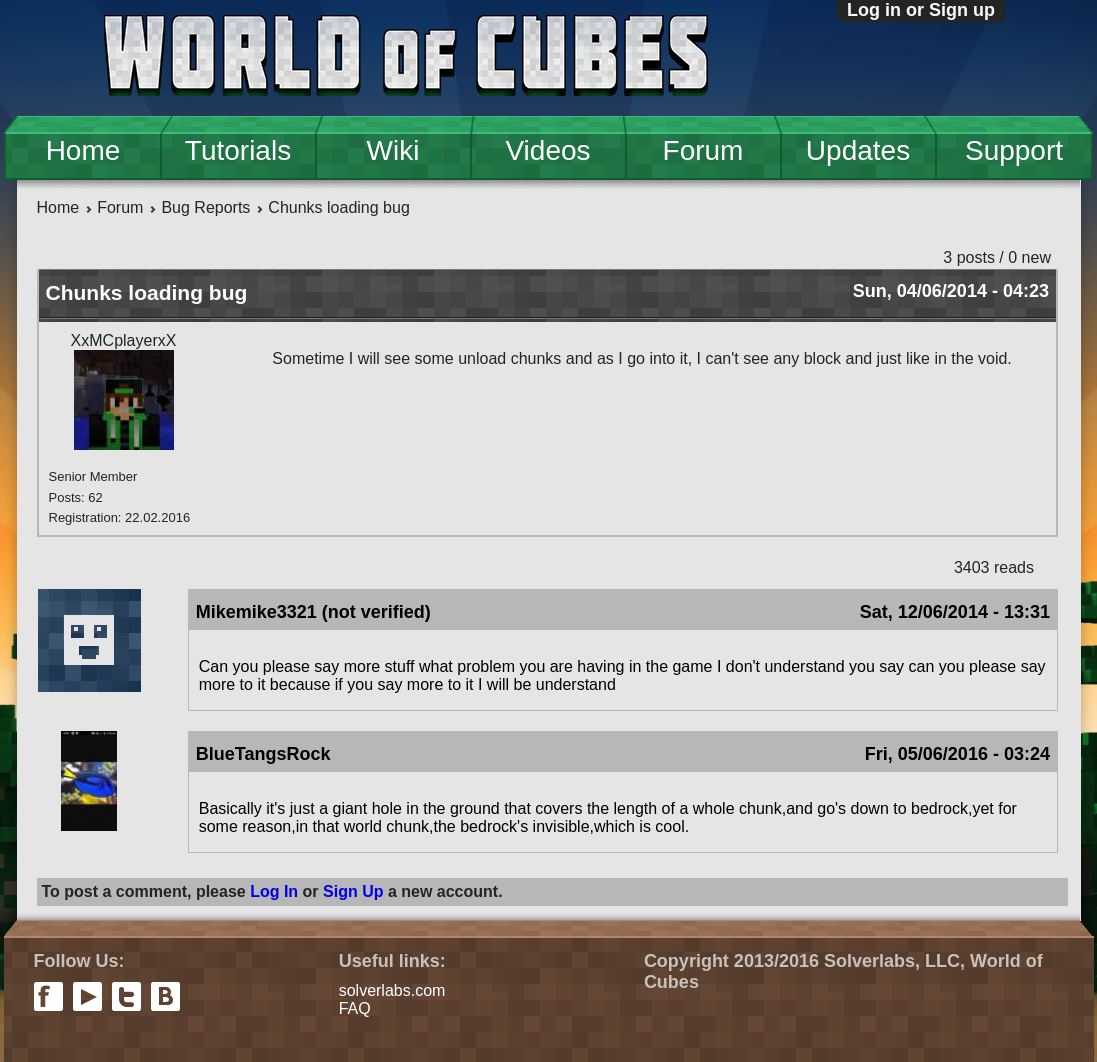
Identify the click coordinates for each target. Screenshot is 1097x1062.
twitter (126, 996)
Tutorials (238, 150)
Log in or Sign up (921, 10)
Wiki (393, 150)
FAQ (355, 1008)
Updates (858, 150)
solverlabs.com (392, 990)
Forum (703, 150)
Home (83, 150)
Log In (274, 891)
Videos (547, 150)
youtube (87, 996)
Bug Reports (205, 207)
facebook (48, 996)
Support (1014, 150)
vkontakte (165, 996)
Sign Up (353, 891)
